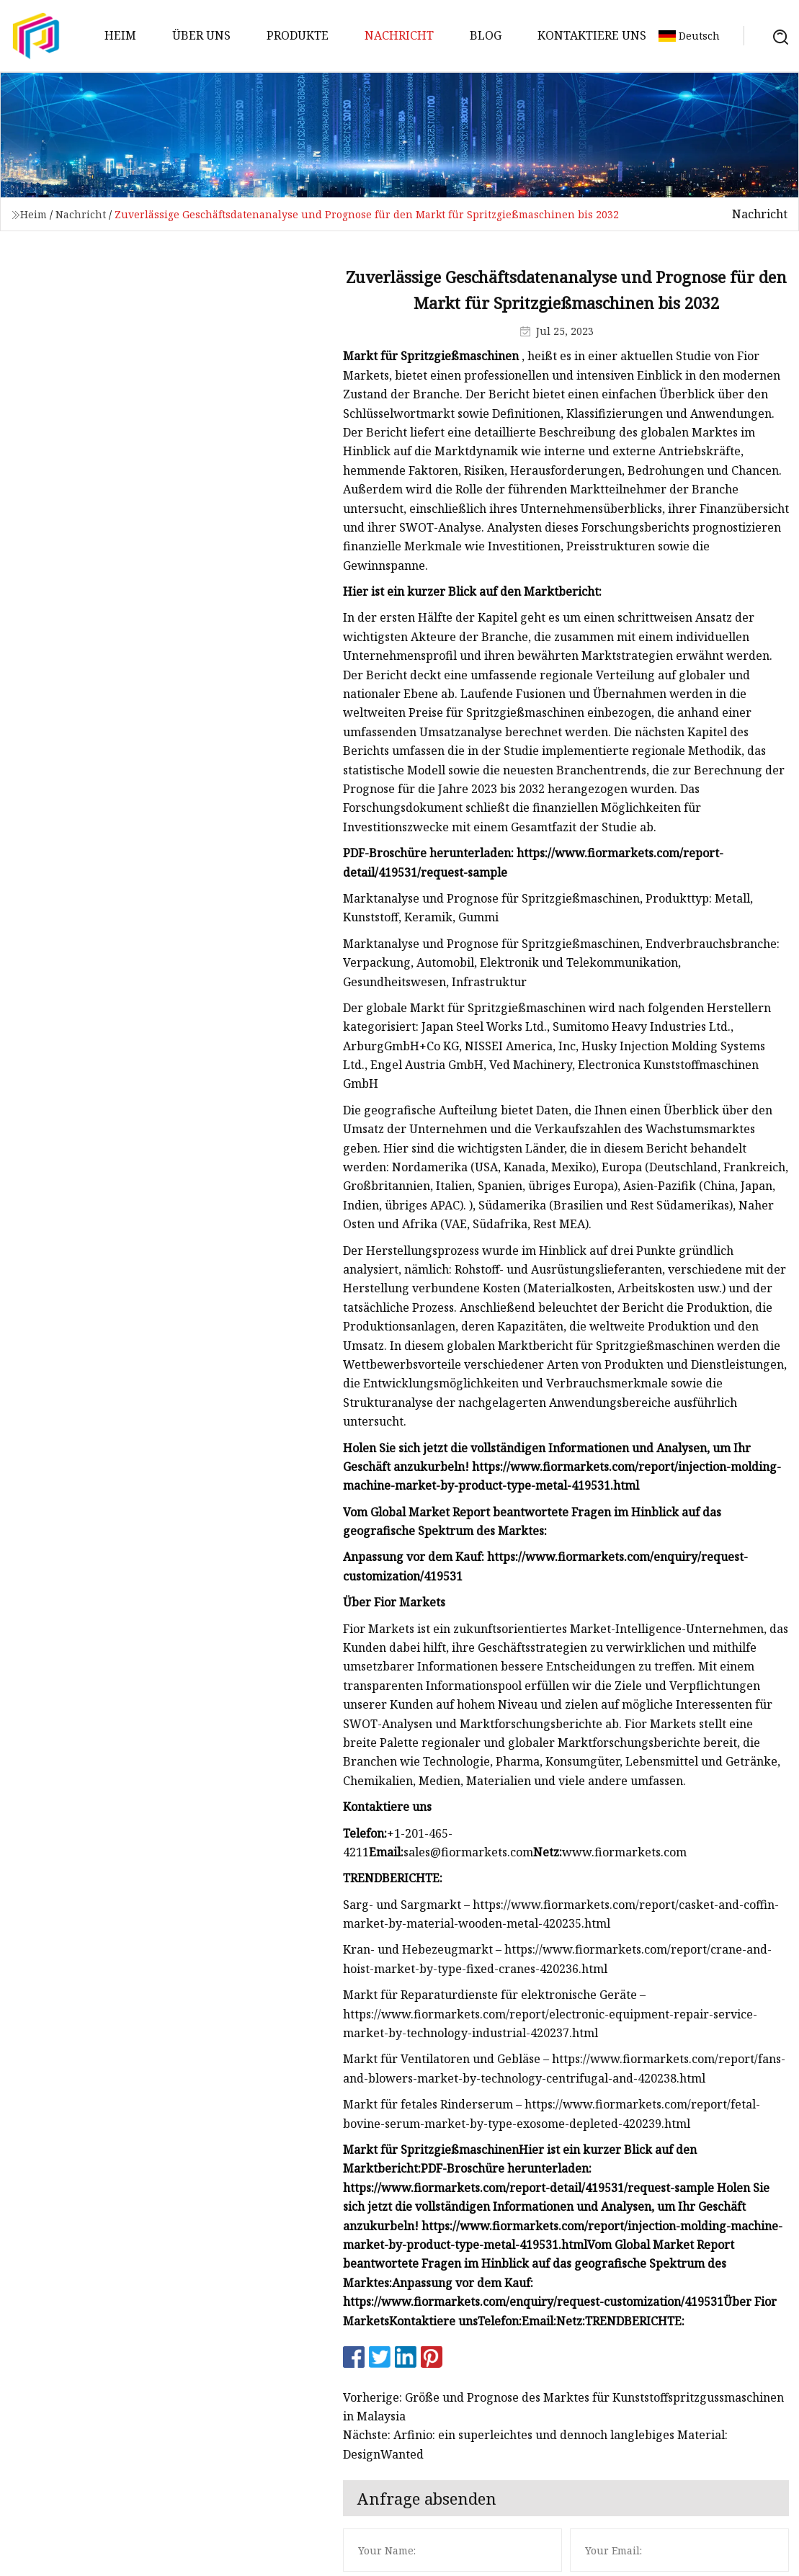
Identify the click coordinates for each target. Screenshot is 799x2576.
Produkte (298, 35)
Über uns (201, 35)
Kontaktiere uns (591, 35)
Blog (485, 35)
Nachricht (399, 35)
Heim (120, 35)
